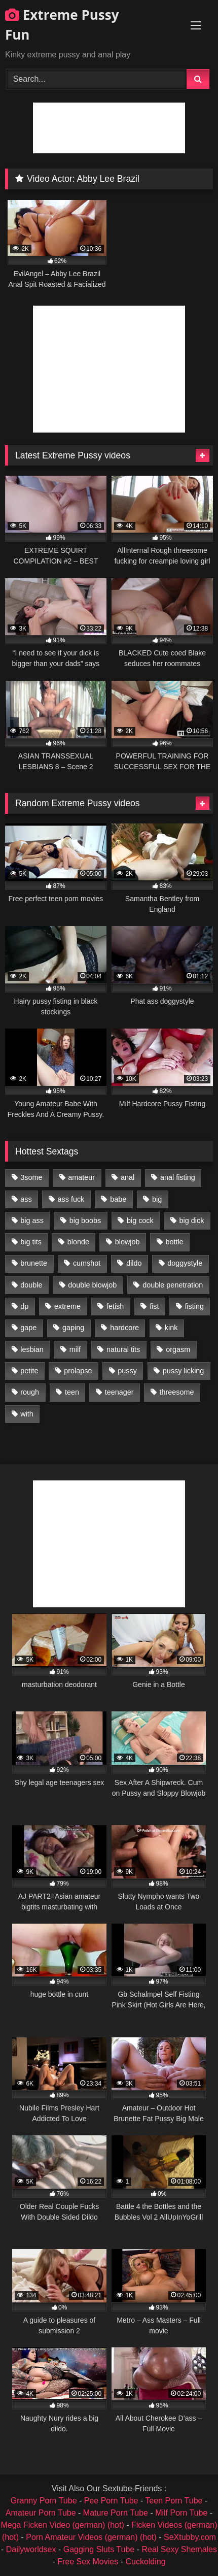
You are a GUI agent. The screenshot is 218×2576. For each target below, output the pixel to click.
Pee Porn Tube (111, 2500)
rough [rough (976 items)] (29, 1392)
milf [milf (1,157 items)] (75, 1349)
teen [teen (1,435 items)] (72, 1392)
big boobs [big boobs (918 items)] (85, 1220)
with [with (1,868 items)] (26, 1414)
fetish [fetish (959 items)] (115, 1306)
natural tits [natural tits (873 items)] (123, 1349)
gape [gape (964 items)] (28, 1328)
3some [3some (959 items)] (31, 1177)
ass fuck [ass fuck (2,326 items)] (71, 1199)
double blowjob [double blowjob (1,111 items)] (92, 1285)
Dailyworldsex (31, 2549)
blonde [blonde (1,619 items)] (78, 1242)
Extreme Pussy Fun (62, 25)
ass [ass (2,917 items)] (25, 1199)
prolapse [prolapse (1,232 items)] (78, 1371)
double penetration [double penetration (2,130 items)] (172, 1285)
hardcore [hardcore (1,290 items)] (124, 1328)
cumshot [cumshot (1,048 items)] (86, 1263)
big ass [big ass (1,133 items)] (32, 1220)
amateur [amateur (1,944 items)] (81, 1177)
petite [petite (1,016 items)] (29, 1371)
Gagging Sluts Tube (99, 2549)
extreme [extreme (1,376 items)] (67, 1306)
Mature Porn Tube (115, 2512)
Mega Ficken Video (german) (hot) (62, 2525)
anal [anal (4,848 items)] (127, 1177)
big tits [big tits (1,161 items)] (31, 1242)
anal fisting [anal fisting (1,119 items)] (177, 1177)
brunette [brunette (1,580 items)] (33, 1263)
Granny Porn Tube (44, 2500)
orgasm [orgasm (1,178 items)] (178, 1349)
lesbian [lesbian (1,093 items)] (32, 1349)
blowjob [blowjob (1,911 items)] (127, 1242)
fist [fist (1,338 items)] (154, 1306)
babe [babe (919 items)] (118, 1199)
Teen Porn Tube (173, 2500)
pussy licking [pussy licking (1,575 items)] (183, 1371)
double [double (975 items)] (31, 1285)
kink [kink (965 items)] (171, 1328)
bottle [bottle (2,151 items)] (174, 1242)
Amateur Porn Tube (41, 2512)
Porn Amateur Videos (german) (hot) (91, 2537)
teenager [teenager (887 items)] (119, 1392)
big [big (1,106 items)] (157, 1199)
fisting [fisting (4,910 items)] (194, 1306)
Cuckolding (145, 2561)
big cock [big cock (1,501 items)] (140, 1220)
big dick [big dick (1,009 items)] (191, 1220)
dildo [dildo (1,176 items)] (133, 1263)
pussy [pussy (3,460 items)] (127, 1371)
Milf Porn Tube (181, 2512)
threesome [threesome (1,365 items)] (176, 1392)
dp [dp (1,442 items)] (24, 1306)
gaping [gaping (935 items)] (73, 1328)
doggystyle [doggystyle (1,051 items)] (184, 1263)
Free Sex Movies (87, 2561)
